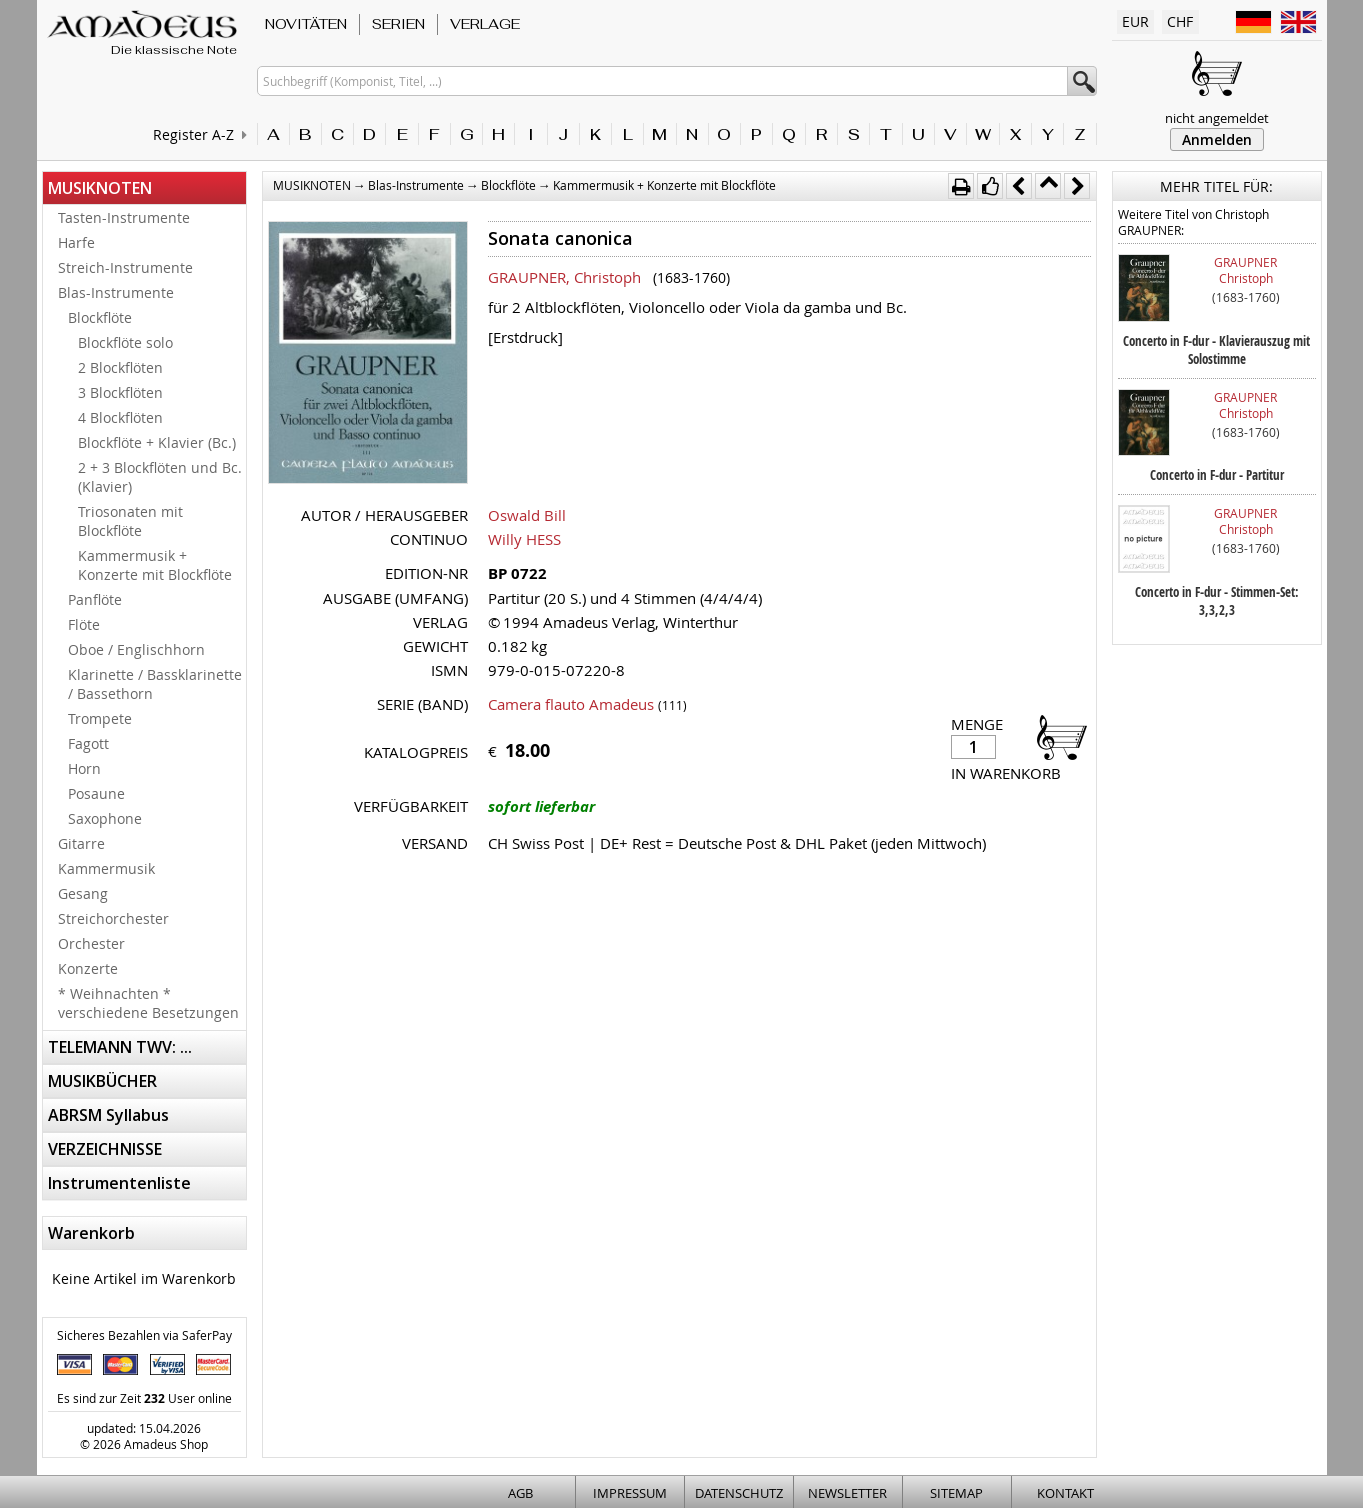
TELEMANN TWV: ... (120, 1047)
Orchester (91, 943)
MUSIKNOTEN (100, 188)
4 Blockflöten (120, 417)
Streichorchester (113, 918)
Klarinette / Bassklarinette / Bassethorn (155, 684)
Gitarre (81, 843)
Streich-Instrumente (125, 267)
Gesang (83, 893)
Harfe (76, 242)
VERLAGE (485, 24)
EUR (1135, 21)
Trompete (100, 718)
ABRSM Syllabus (108, 1115)
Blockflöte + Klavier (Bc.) (157, 442)
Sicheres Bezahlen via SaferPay (144, 1335)
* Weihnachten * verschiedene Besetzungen (148, 1003)
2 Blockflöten (120, 367)
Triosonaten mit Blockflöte (130, 521)
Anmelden (1217, 139)
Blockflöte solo (125, 342)
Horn (84, 768)
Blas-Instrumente (116, 292)
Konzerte (88, 968)
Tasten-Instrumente (124, 217)
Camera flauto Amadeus (571, 704)
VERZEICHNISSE (105, 1149)
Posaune (96, 793)
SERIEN (398, 24)
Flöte (84, 624)
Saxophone (105, 818)
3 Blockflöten (120, 392)
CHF (1180, 21)
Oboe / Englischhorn (136, 649)
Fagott (88, 743)
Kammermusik (106, 868)
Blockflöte (100, 317)
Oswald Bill (527, 515)
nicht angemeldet (1217, 118)
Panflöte (95, 599)
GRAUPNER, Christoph (564, 277)
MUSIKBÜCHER (102, 1081)
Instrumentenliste (119, 1183)
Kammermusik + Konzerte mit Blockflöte (155, 565)
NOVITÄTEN (306, 24)
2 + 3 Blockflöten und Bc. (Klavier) (160, 477)
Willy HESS (524, 539)
